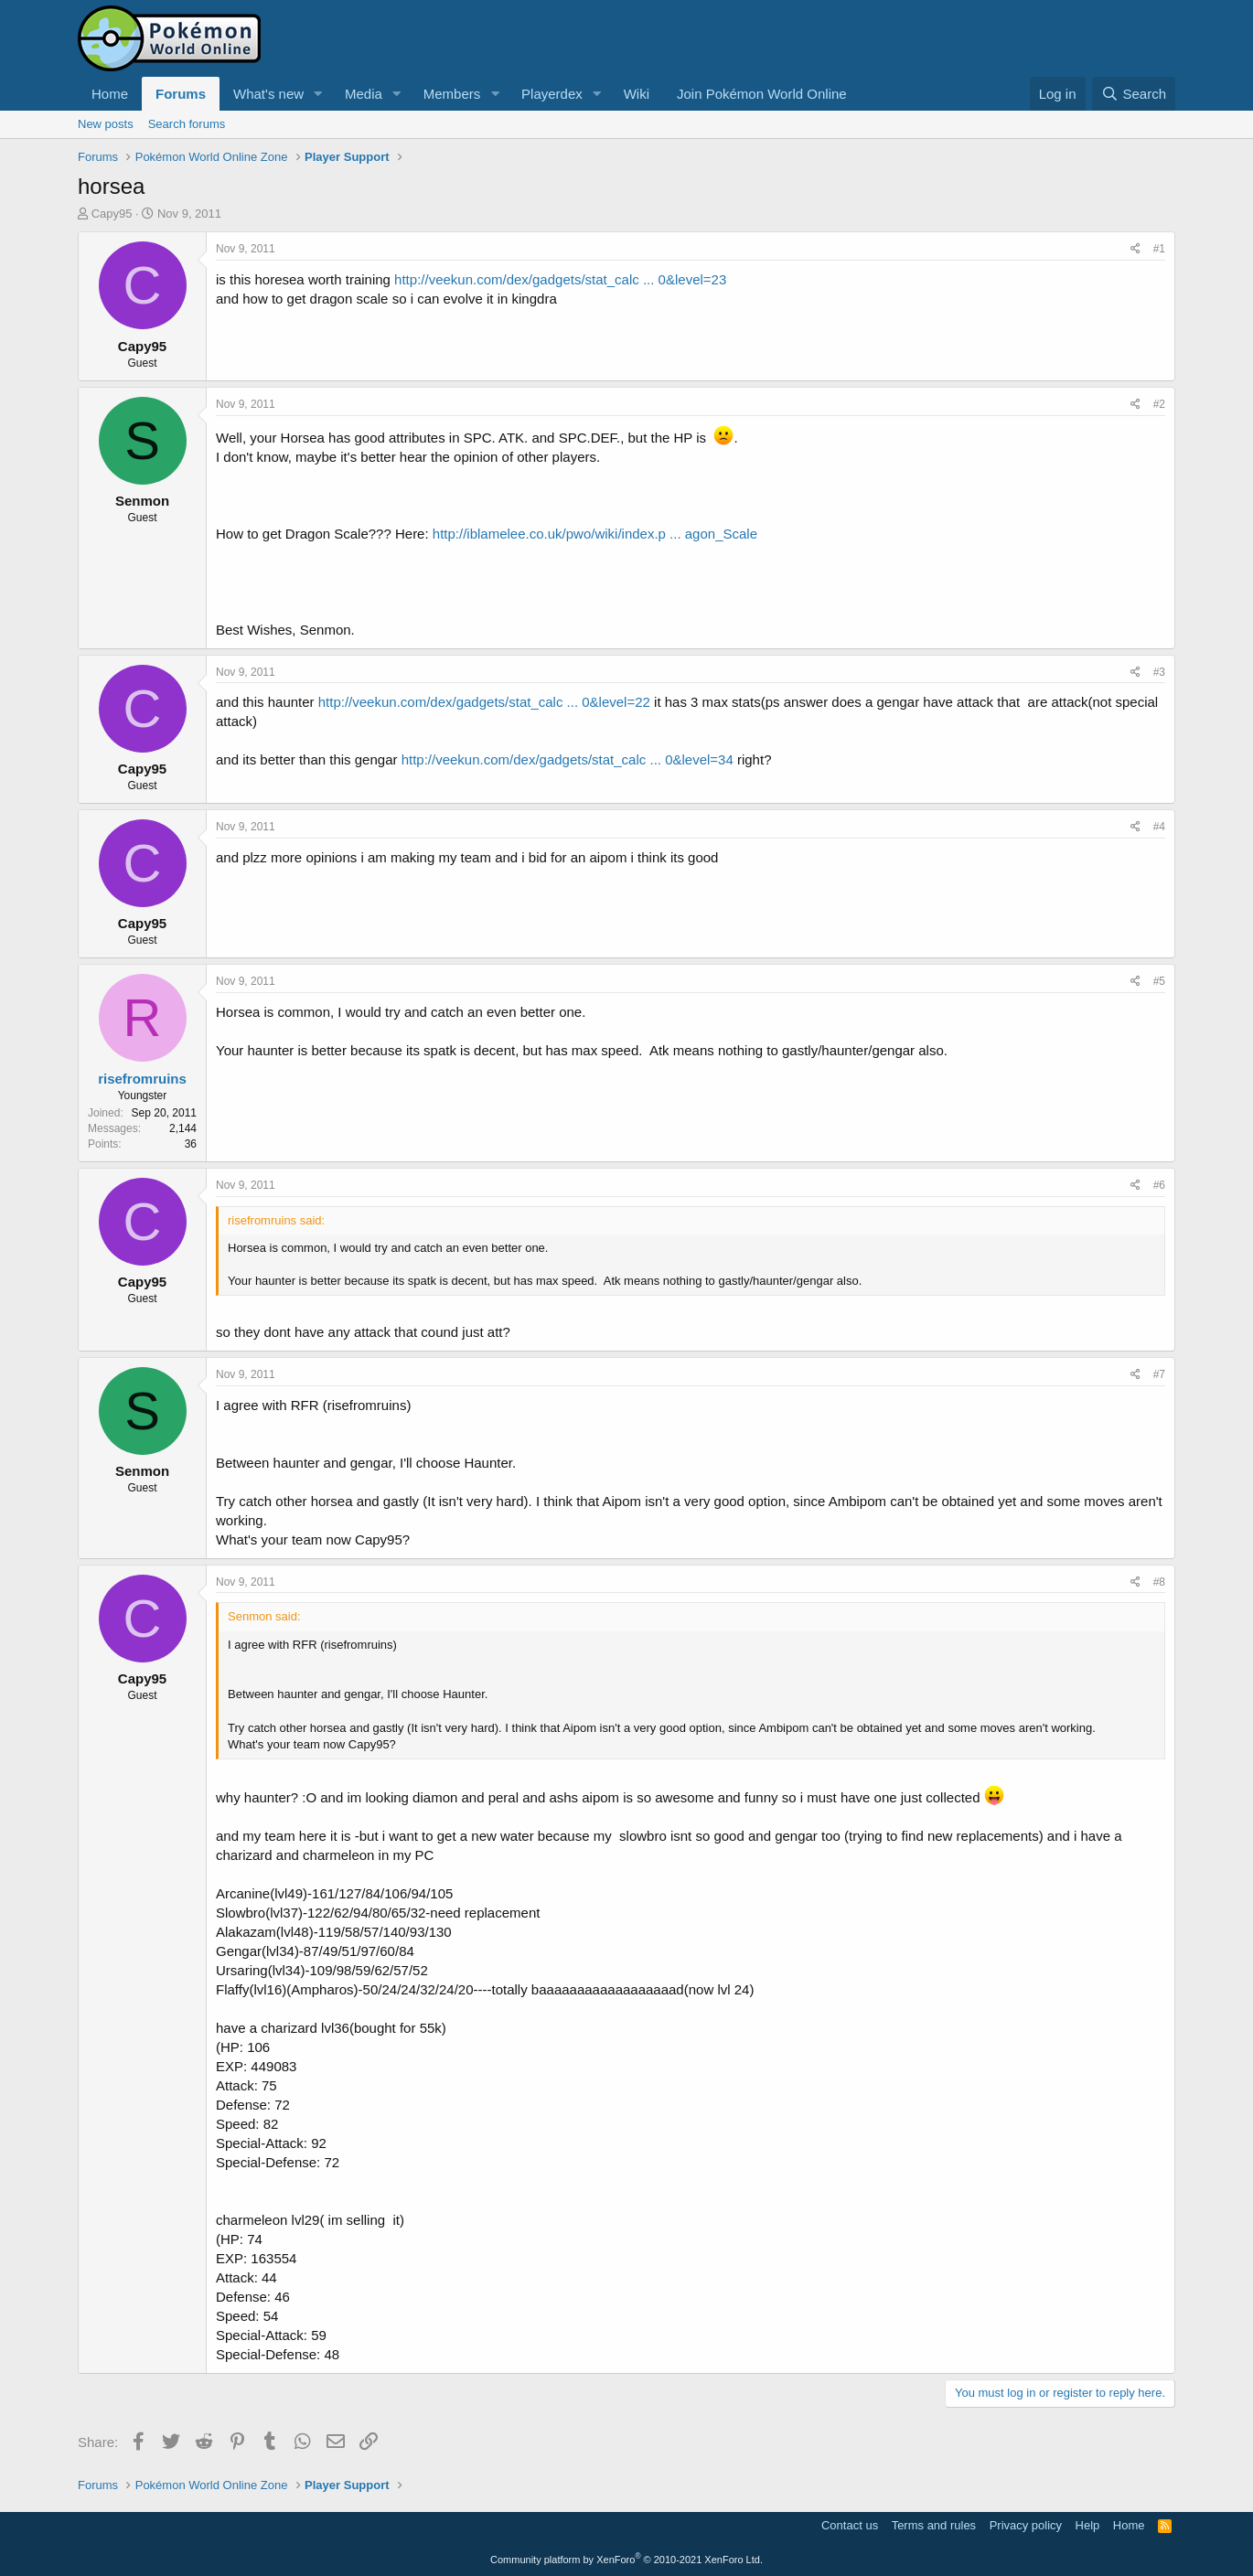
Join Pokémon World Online (762, 94)
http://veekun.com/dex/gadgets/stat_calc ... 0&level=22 (484, 702)
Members (452, 94)
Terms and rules (934, 2525)
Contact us (849, 2525)
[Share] (1135, 249)
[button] (318, 94)
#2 (1159, 404)
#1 (1159, 248)
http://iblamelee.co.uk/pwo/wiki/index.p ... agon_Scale (595, 533)
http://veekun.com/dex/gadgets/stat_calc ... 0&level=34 (568, 759)
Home (109, 94)
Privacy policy (1026, 2525)
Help (1088, 2525)
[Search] (1133, 94)
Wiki (636, 94)
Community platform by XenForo (626, 2559)
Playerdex (552, 94)
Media (363, 94)
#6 (1159, 1185)
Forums (180, 94)
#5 (1159, 981)
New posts (106, 124)
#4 (1159, 826)
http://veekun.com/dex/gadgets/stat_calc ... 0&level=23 (560, 279)
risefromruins (142, 1078)
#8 (1159, 1582)
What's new (268, 94)
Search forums (187, 124)
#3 (1159, 672)
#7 (1159, 1374)
